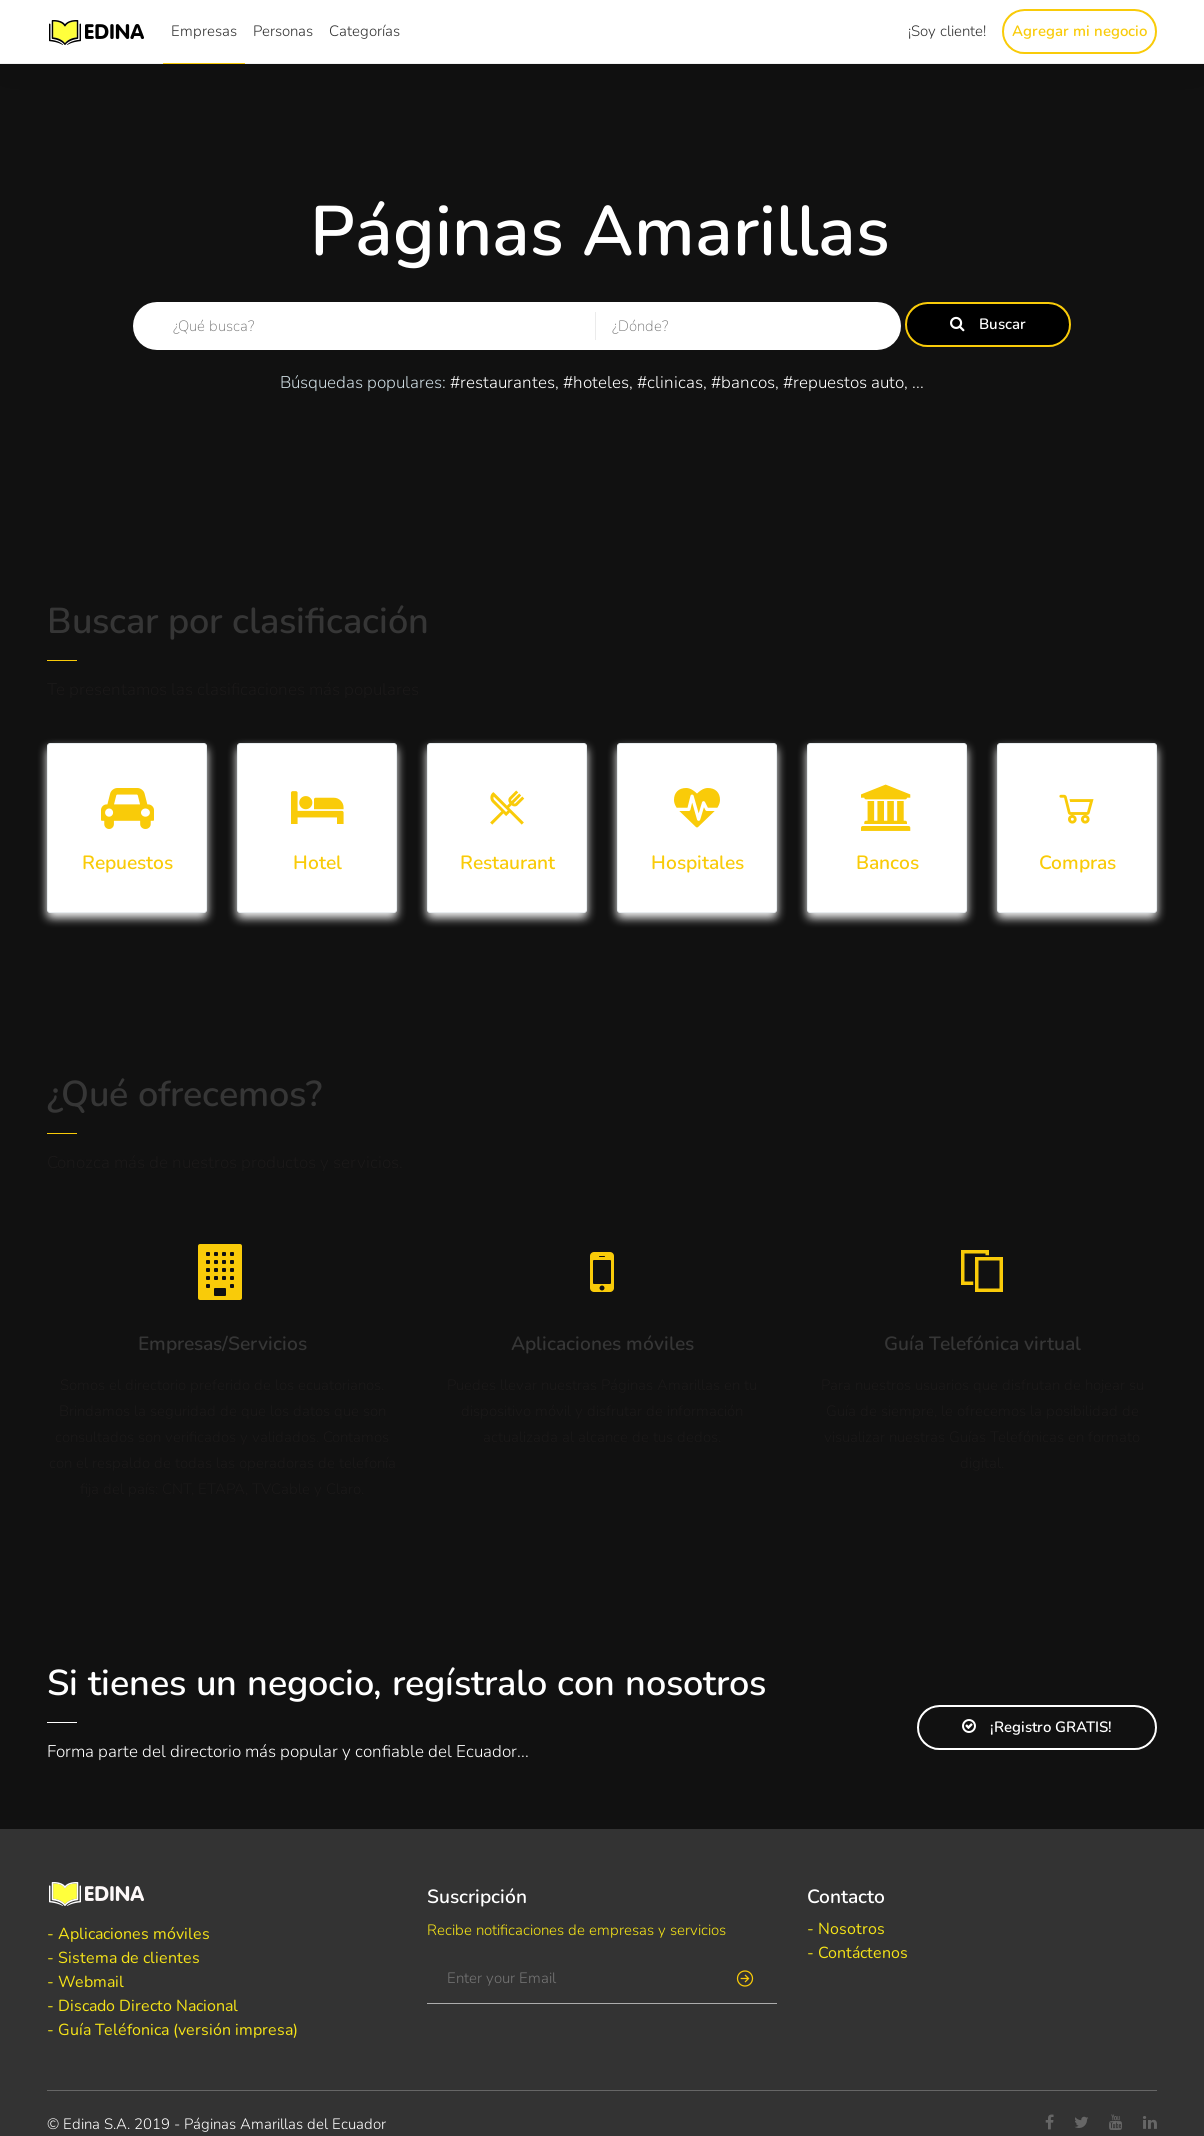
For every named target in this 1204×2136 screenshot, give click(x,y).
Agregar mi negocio (1079, 31)
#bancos (743, 382)
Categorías (364, 31)
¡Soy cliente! (947, 31)
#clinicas (670, 382)
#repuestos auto (843, 382)
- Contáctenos (857, 1953)
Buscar (988, 324)
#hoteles (596, 382)
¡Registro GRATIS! (1037, 1727)
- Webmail (85, 1982)
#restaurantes (502, 382)
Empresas (204, 31)
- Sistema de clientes (123, 1958)
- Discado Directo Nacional (142, 2006)
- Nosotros (846, 1929)
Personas (283, 31)
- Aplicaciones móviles (128, 1934)
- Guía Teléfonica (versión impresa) (172, 2030)
